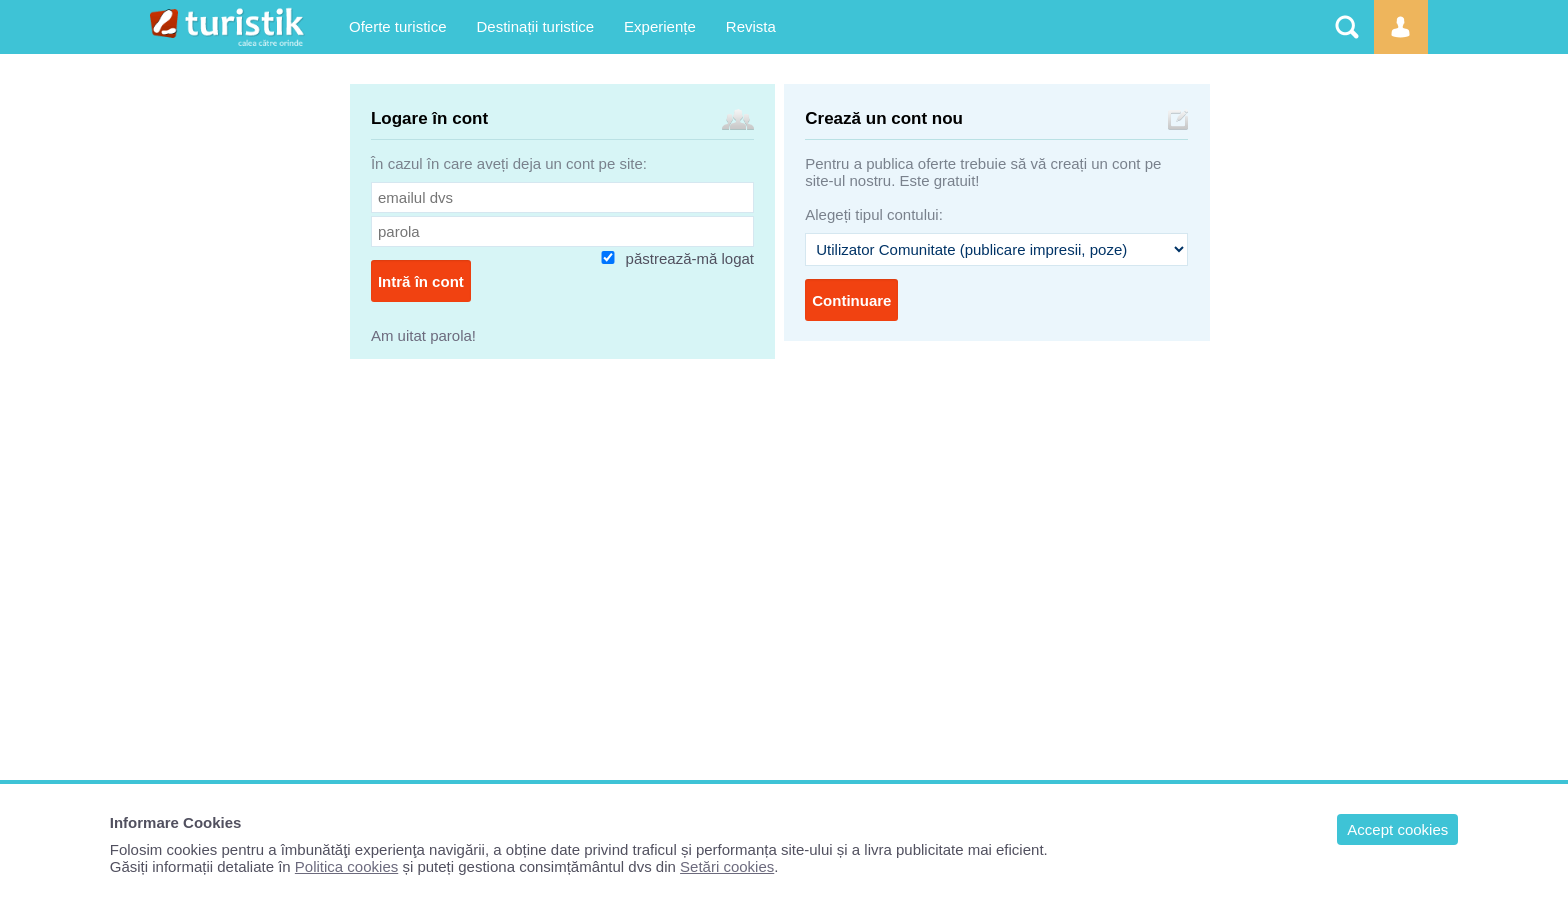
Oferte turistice (398, 26)
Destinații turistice (536, 26)
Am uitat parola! (423, 335)
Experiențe (660, 26)
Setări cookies (727, 866)
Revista (751, 26)
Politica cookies (346, 866)
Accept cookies (1397, 829)
